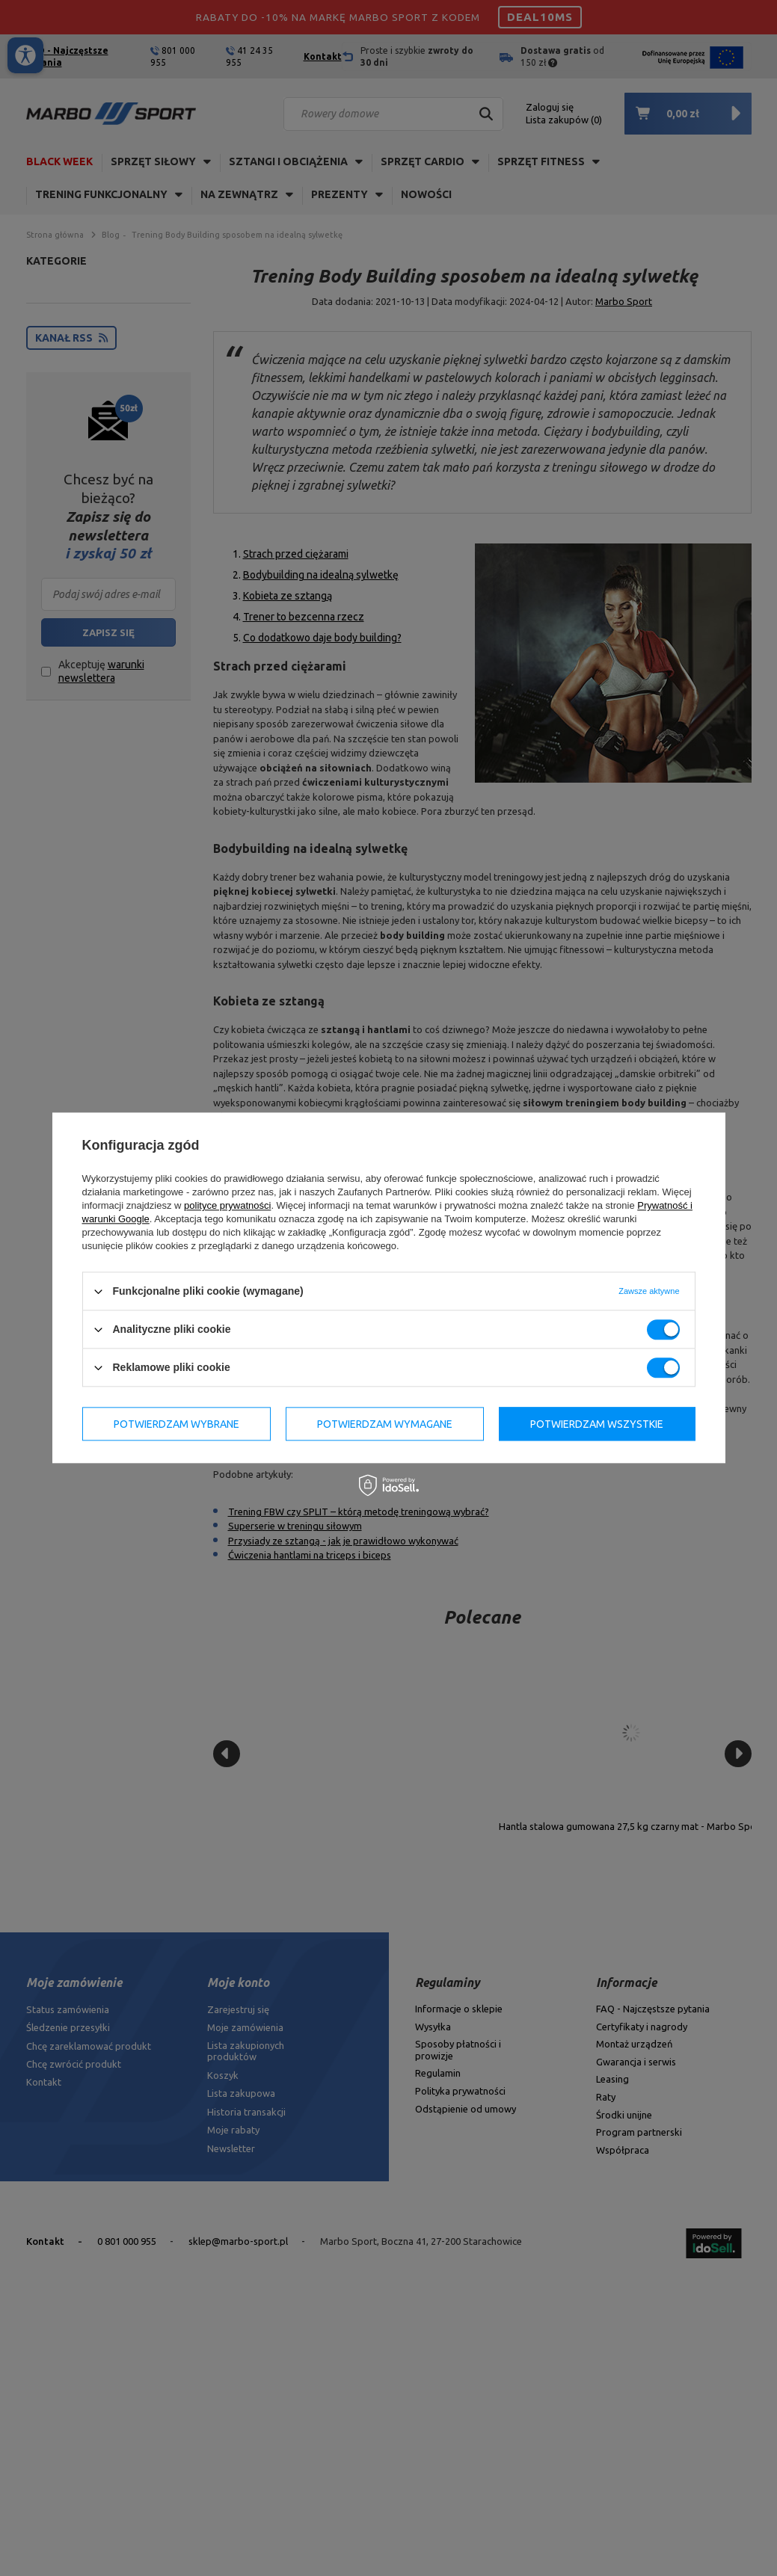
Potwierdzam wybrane (176, 1424)
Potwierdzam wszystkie (596, 1424)
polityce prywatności (227, 1205)
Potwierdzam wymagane (384, 1424)
